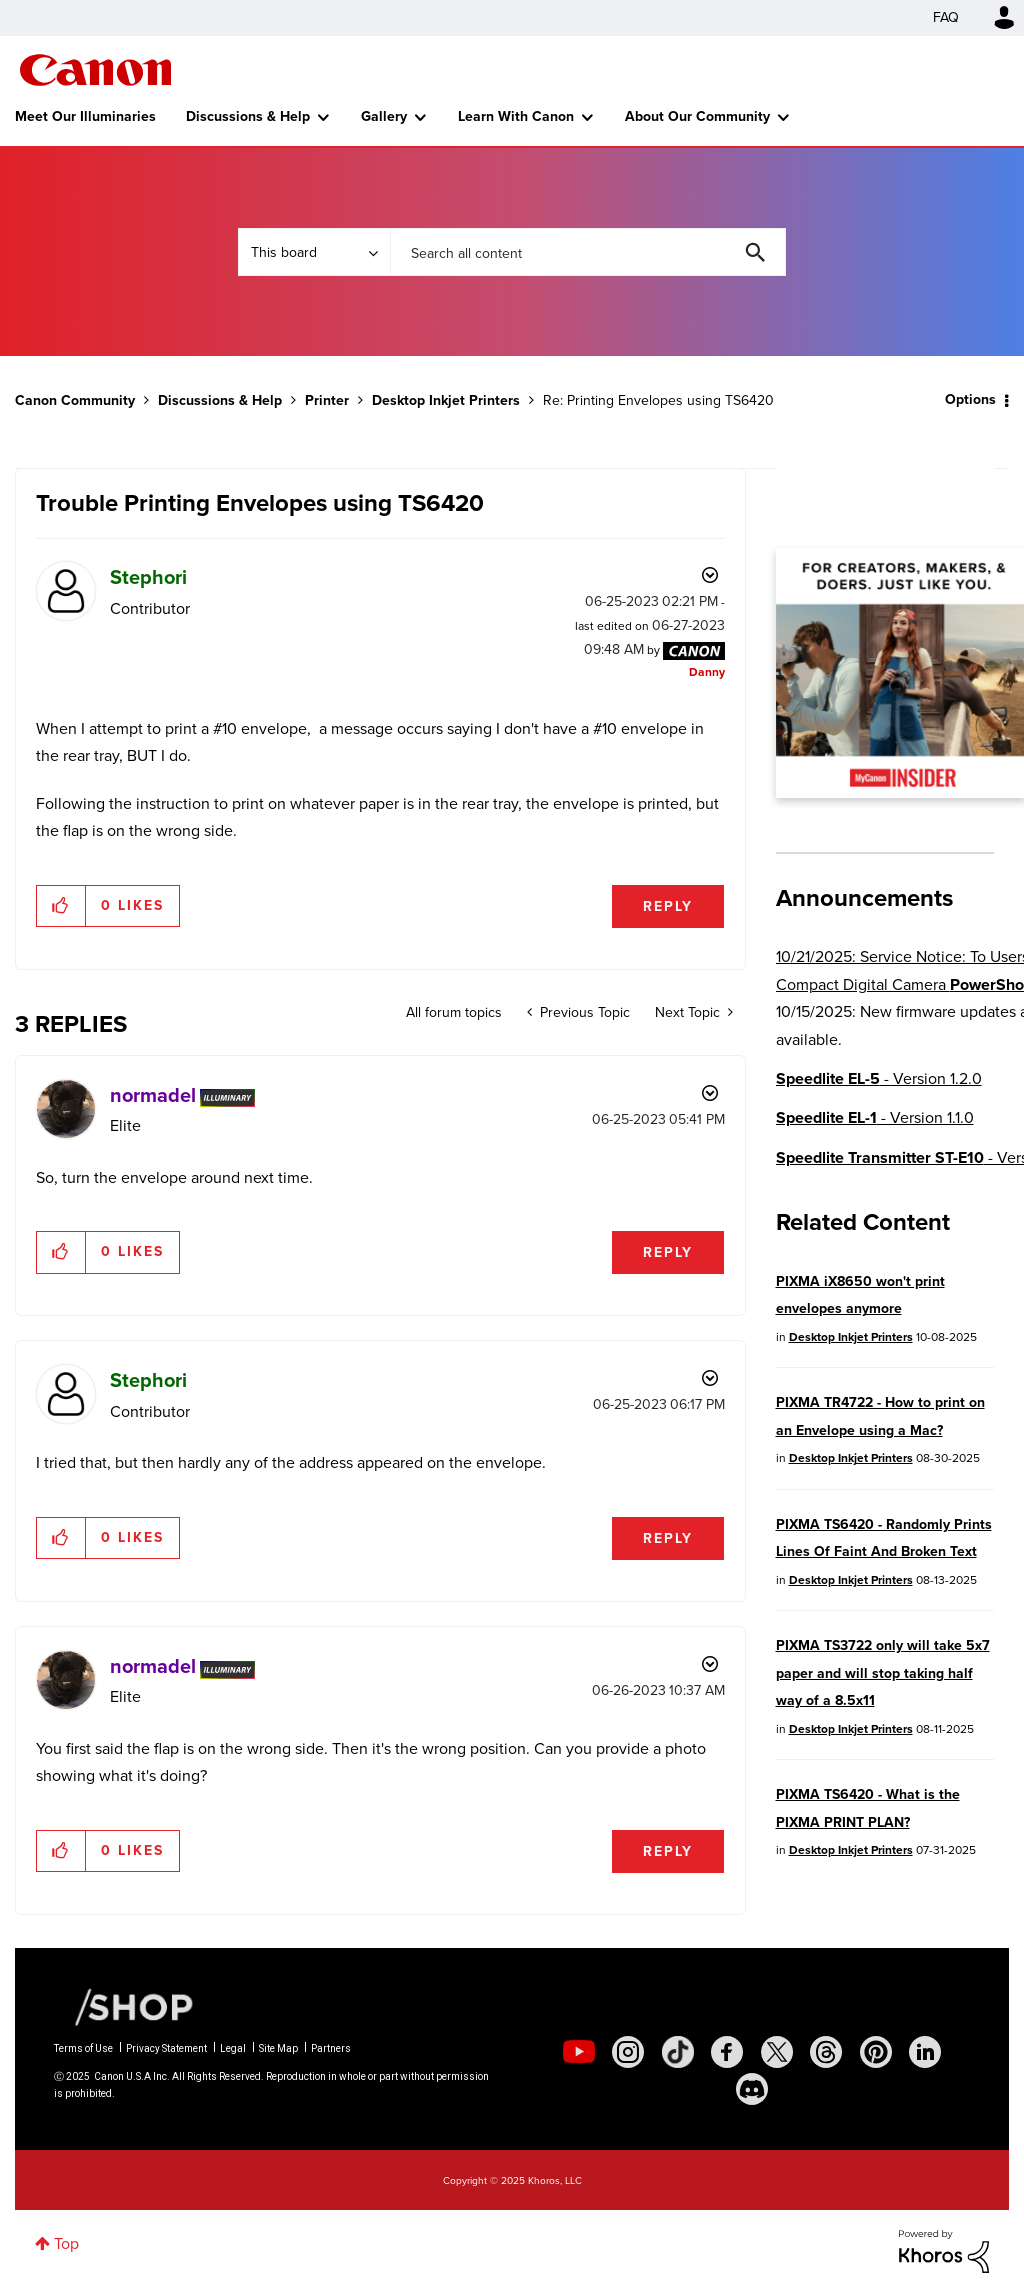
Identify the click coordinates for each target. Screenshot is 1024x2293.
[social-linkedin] (925, 2052)
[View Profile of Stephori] (148, 577)
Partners (331, 2048)
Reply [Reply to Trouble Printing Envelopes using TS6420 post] (668, 906)
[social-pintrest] (876, 2052)
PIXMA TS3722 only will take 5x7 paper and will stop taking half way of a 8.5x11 (883, 1673)
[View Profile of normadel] (153, 1095)
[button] (61, 906)
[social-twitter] (777, 2052)
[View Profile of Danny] (707, 672)
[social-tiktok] (678, 2052)
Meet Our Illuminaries (85, 116)
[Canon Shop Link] (124, 2006)
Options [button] (970, 399)
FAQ (946, 17)
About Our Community (697, 116)
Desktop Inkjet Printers (446, 400)
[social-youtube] (579, 2052)
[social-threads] (826, 2052)
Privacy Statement (166, 2048)
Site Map (278, 2048)
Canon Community (95, 70)
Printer (327, 400)
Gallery (384, 116)
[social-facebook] (727, 2052)
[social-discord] (752, 2089)
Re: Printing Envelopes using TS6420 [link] (658, 400)
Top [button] (66, 2243)
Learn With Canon (516, 116)
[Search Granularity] (314, 252)
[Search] (588, 252)
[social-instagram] (628, 2052)
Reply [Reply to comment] (668, 1252)
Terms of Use (83, 2048)
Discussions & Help (248, 116)
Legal (233, 2048)
